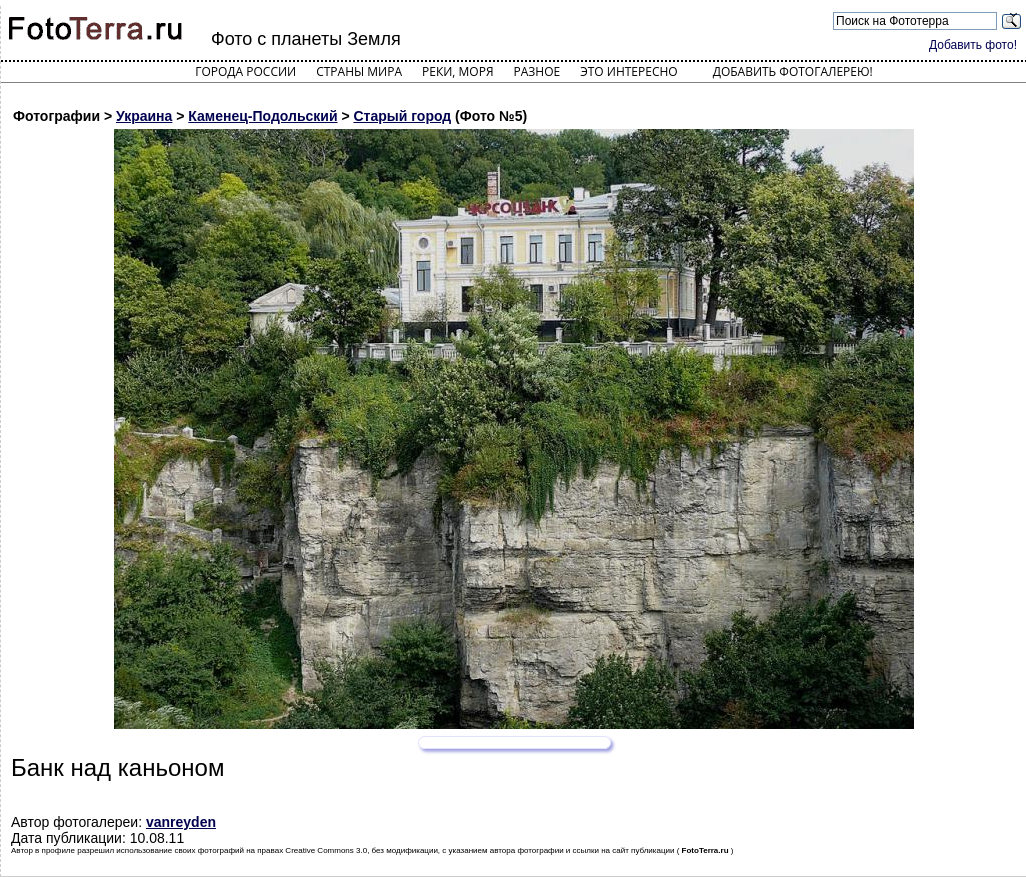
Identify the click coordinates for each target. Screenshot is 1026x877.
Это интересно (629, 71)
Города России (245, 71)
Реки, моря (457, 71)
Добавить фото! (973, 45)
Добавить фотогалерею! (793, 71)
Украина (144, 116)
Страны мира (359, 71)
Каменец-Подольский (262, 116)
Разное (537, 71)
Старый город (402, 116)
